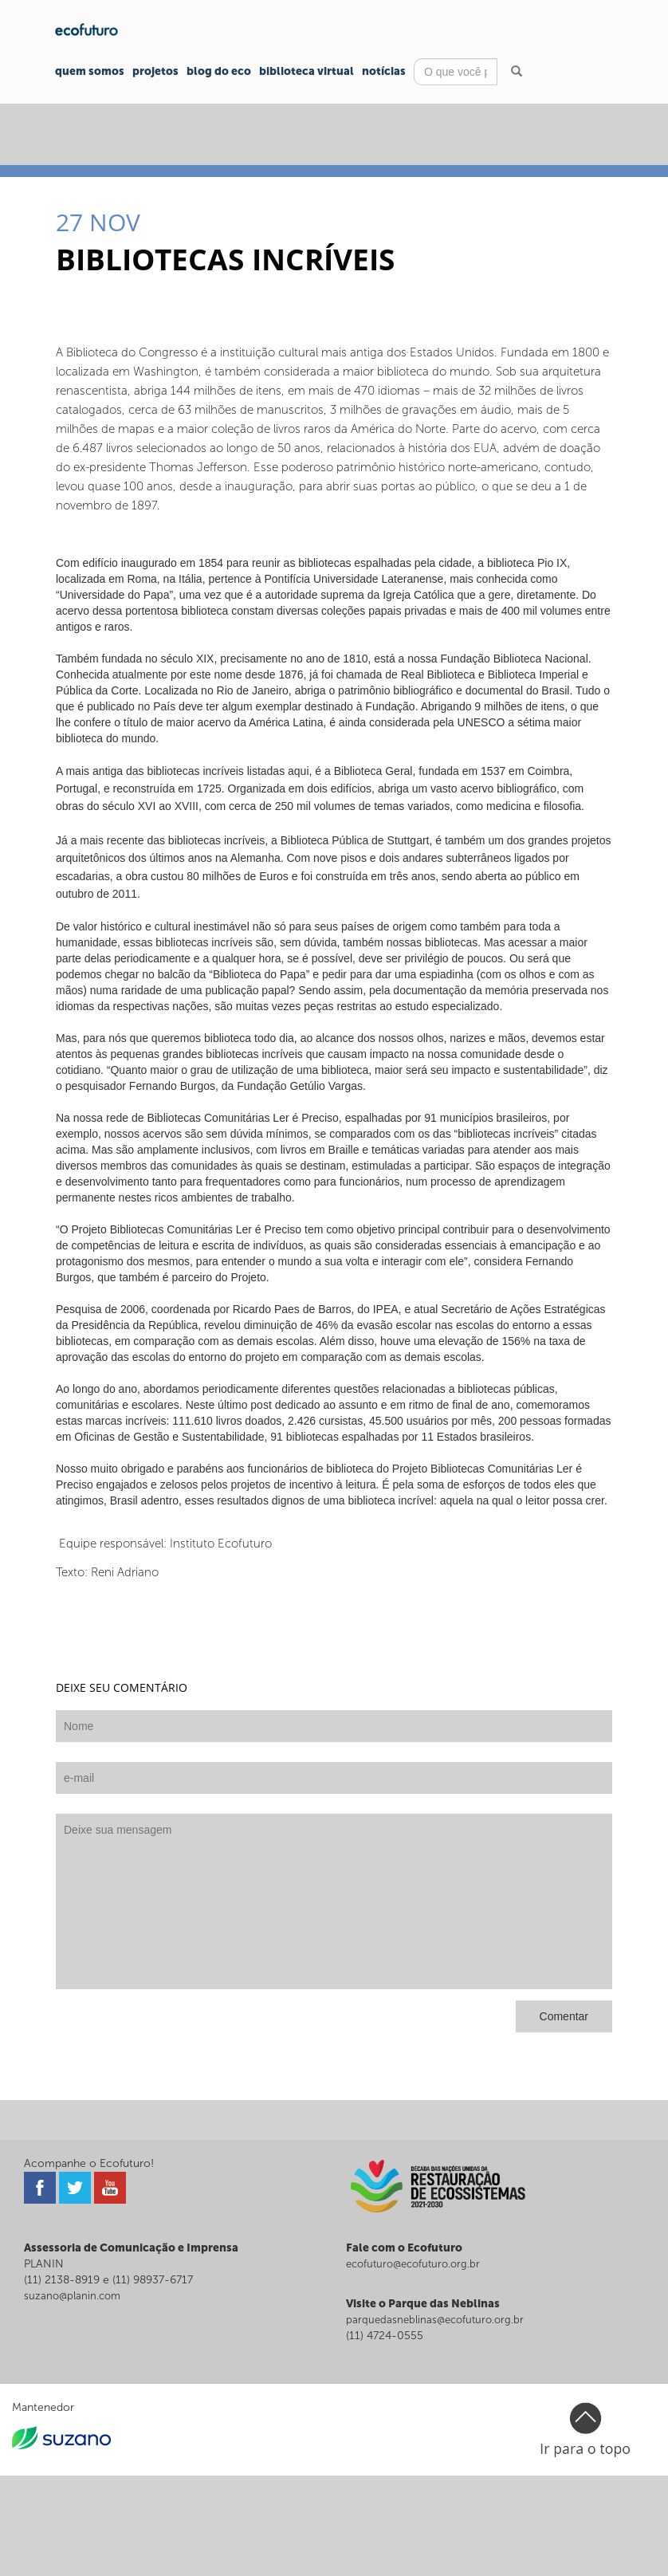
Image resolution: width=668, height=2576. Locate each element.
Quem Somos (89, 71)
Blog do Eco (219, 71)
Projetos (155, 71)
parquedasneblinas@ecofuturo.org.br (435, 2320)
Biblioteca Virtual (306, 71)
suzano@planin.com (72, 2296)
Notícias (384, 71)
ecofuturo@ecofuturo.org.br (413, 2264)
